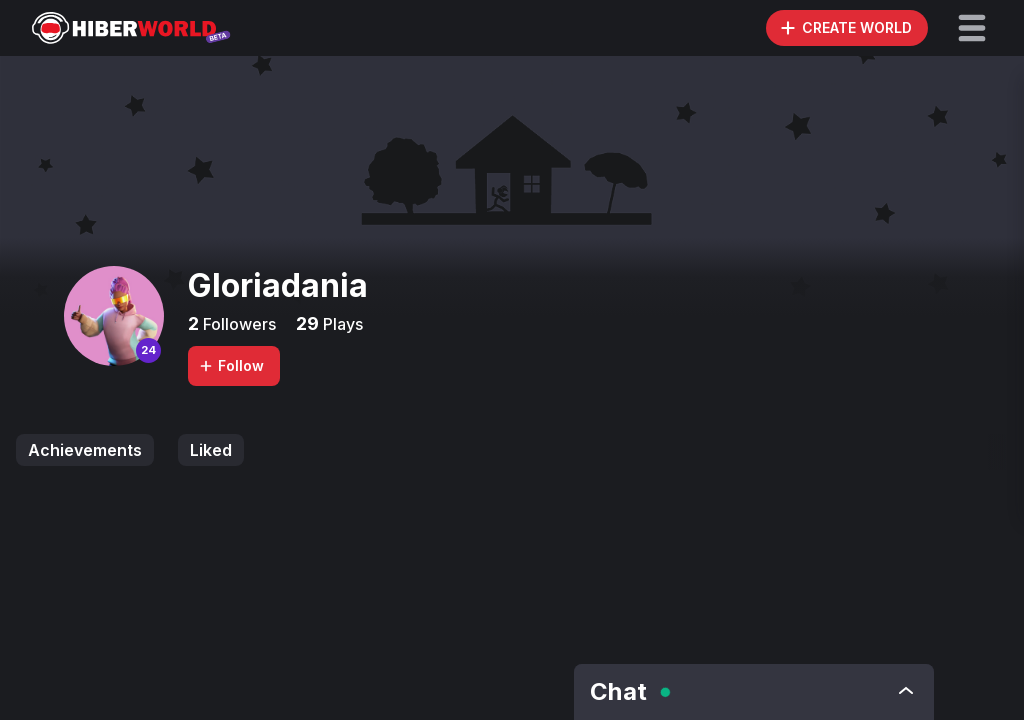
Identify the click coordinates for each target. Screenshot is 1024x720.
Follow (231, 365)
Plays (341, 324)
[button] (972, 28)
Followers (237, 324)
